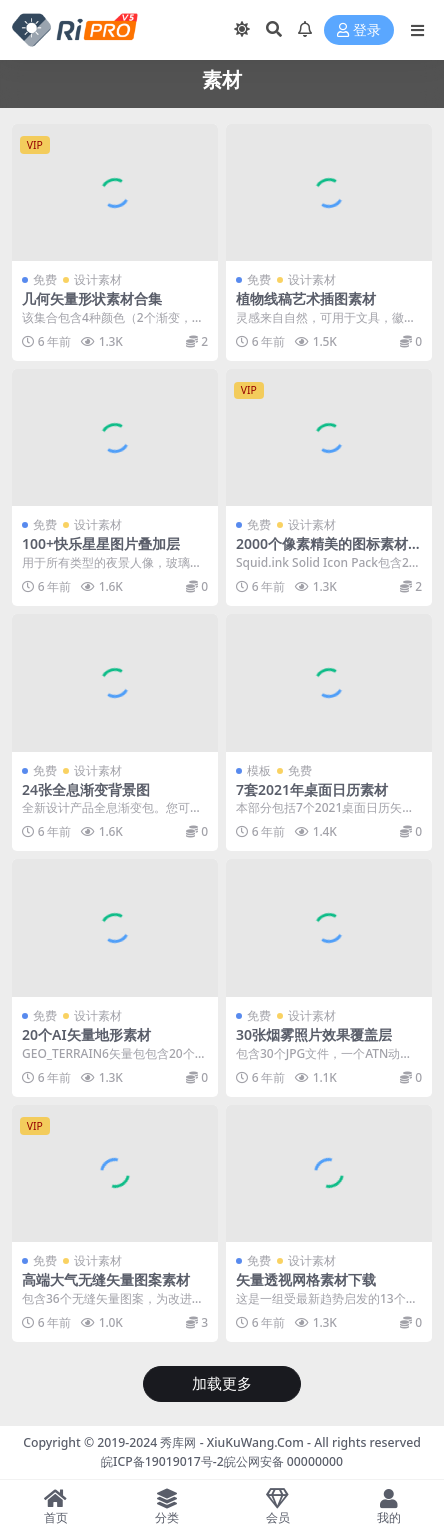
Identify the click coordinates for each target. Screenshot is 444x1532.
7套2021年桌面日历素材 (312, 789)
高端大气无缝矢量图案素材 (106, 1279)
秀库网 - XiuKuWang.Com (233, 1442)
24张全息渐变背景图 (86, 789)
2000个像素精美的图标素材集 (322, 552)
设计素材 (98, 279)
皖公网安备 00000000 (283, 1461)
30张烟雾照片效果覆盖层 (314, 1034)
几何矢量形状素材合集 (92, 298)
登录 (359, 30)
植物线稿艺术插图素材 (306, 298)
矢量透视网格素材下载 (306, 1279)
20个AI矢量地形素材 (86, 1034)
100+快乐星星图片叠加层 (101, 543)
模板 (259, 770)
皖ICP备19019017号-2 (162, 1461)
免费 (45, 279)
